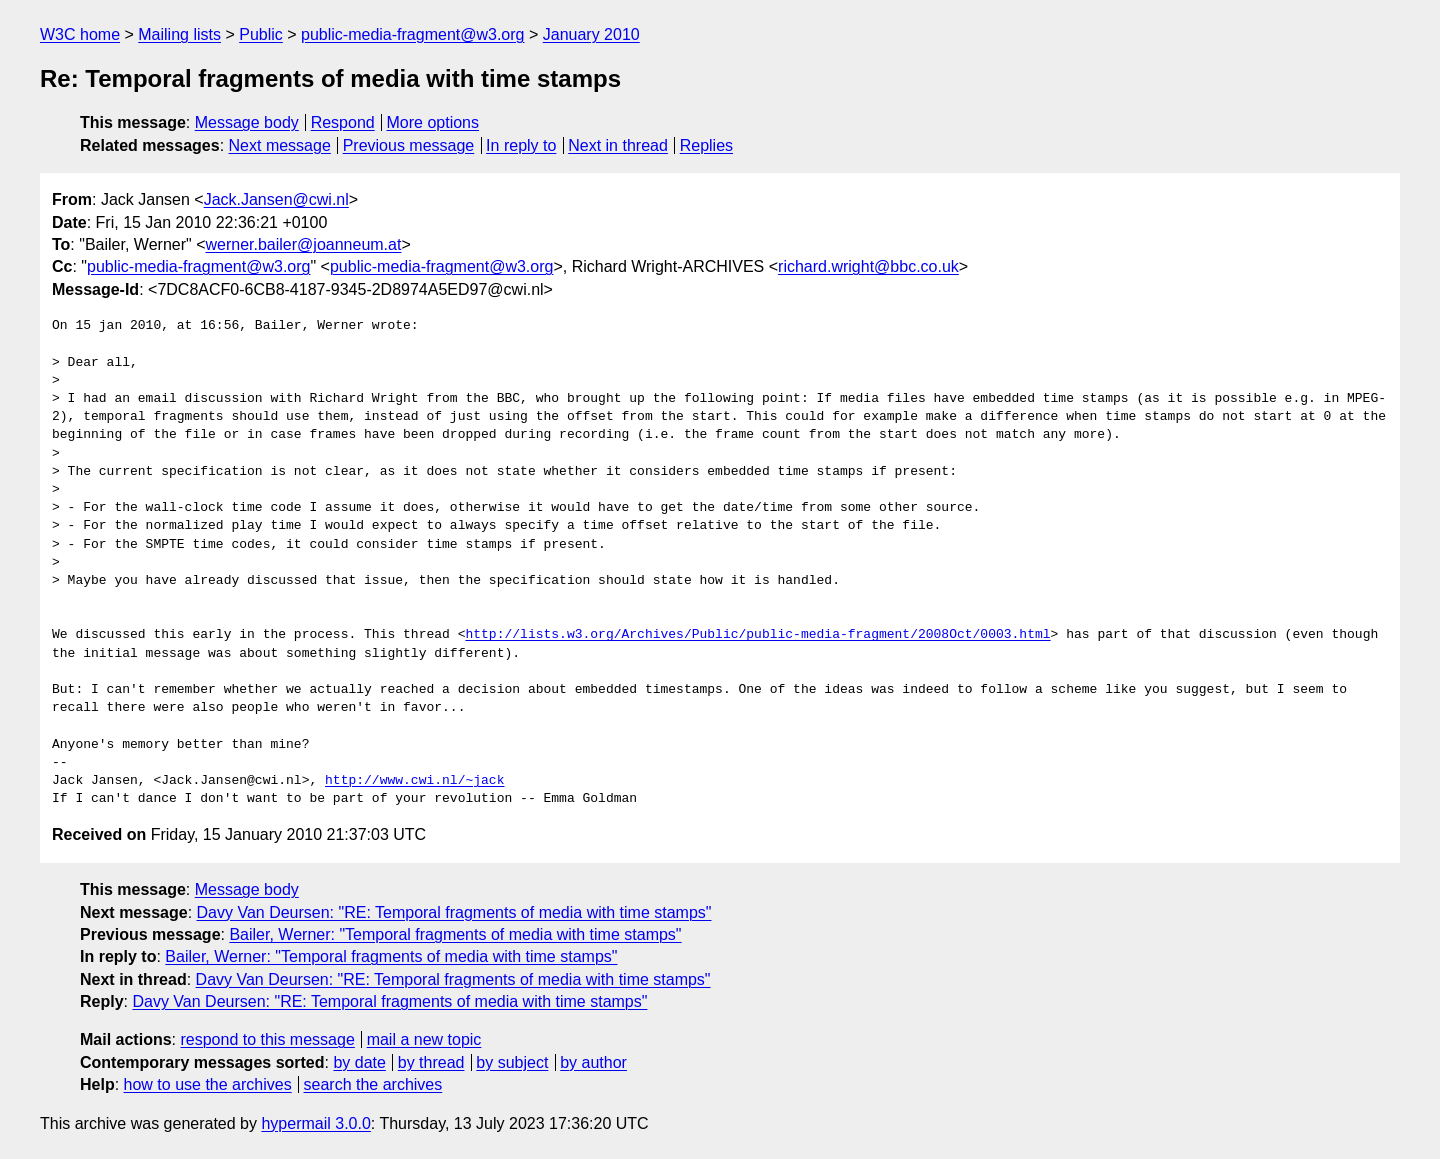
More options (433, 122)
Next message (280, 145)
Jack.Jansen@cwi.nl (276, 199)
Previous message (409, 145)
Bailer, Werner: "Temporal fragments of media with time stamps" (455, 934)
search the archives (373, 1084)
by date (359, 1062)
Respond (343, 122)
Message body (247, 122)
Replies (706, 145)
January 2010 (591, 34)
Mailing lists (179, 34)
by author (593, 1062)
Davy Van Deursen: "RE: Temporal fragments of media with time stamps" (454, 912)
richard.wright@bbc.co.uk (868, 266)
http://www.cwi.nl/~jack (414, 781)
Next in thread (618, 145)
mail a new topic (424, 1039)
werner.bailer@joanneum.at (303, 244)
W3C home (80, 34)
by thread (431, 1062)
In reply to (521, 145)
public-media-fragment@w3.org (412, 34)
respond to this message (267, 1039)
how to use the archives (208, 1084)
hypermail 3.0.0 (315, 1123)
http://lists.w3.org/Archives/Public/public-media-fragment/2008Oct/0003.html (757, 635)
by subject (512, 1062)
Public (261, 34)
